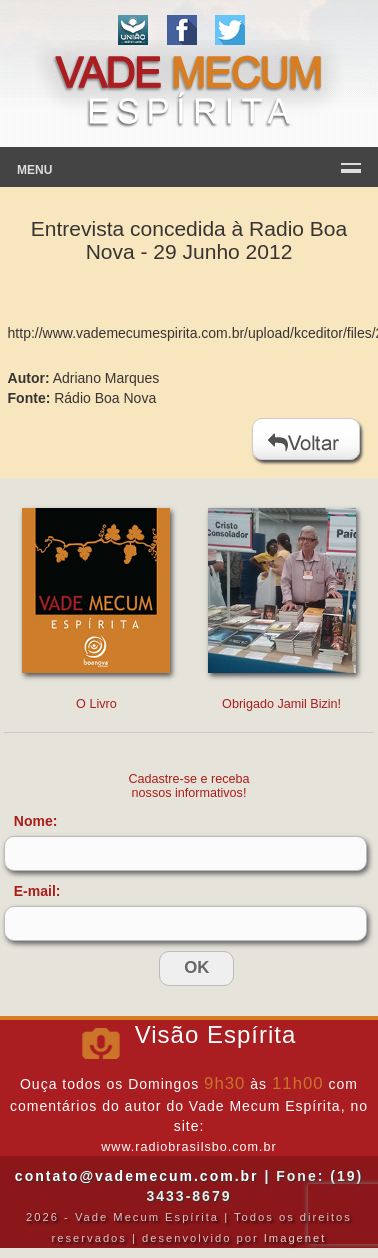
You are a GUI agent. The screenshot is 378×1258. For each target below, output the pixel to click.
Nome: (36, 821)
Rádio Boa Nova (105, 398)
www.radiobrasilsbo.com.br (188, 1147)
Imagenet (295, 1238)
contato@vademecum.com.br (137, 1176)
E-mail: (37, 891)
